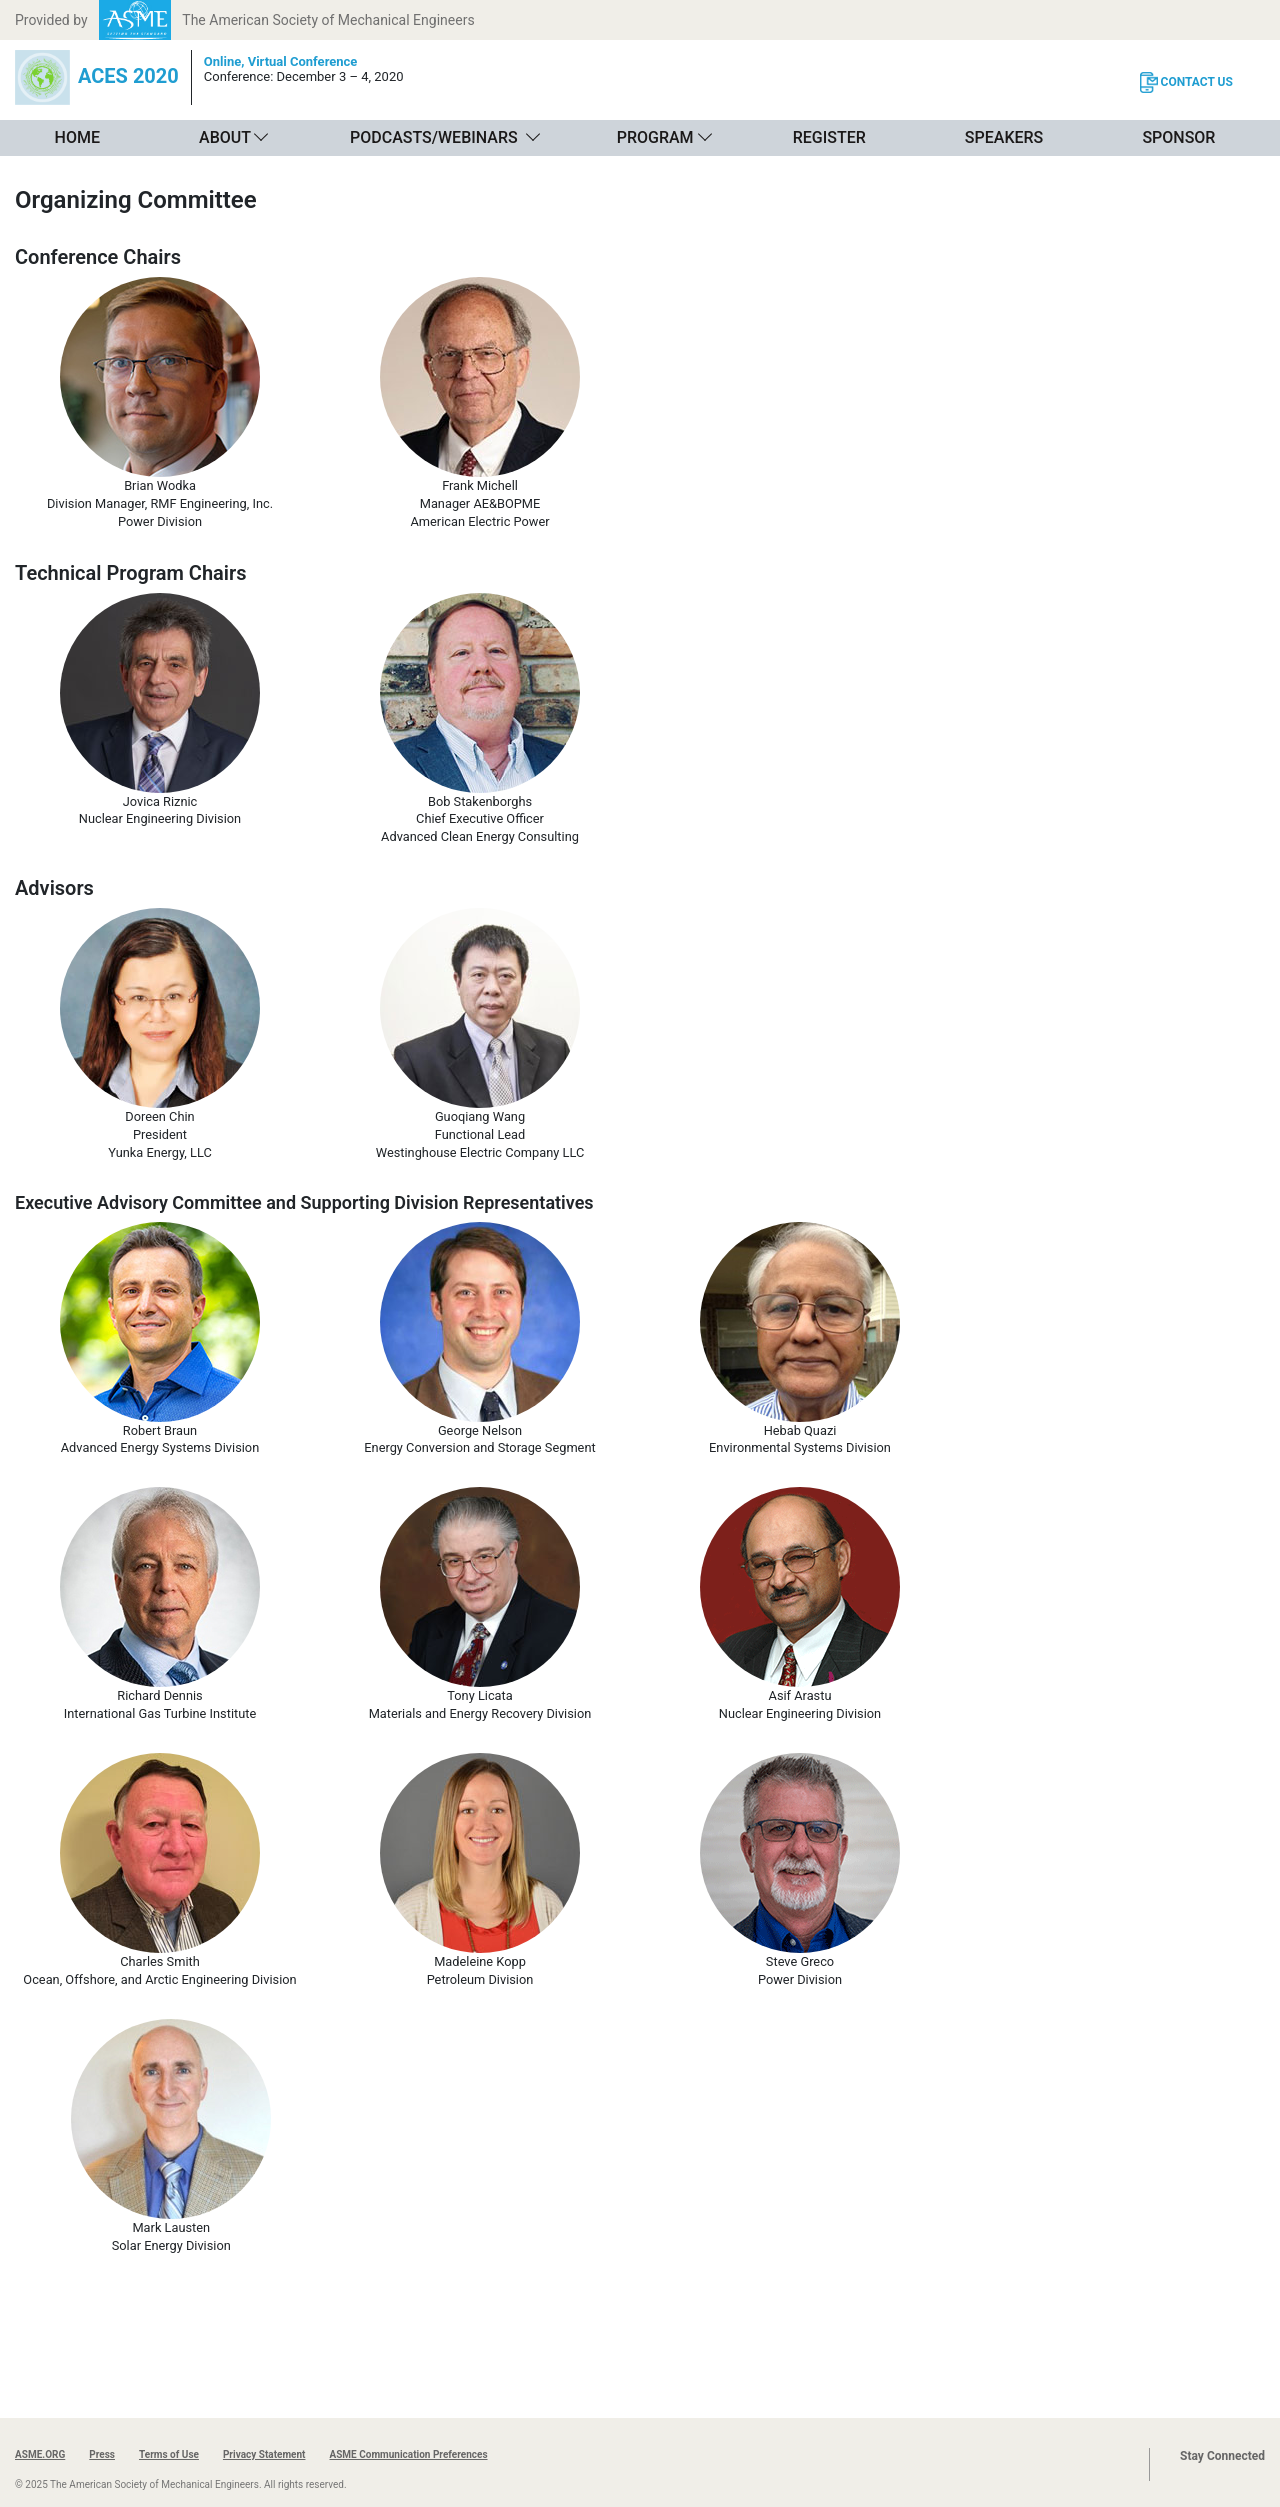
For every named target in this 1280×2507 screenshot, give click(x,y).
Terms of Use (169, 2454)
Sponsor (1178, 137)
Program (655, 137)
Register (829, 137)
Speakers (1004, 137)
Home (77, 137)
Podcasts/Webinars (434, 137)
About (225, 137)
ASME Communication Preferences (408, 2454)
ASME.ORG (40, 2454)
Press (102, 2454)
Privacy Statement (264, 2454)
